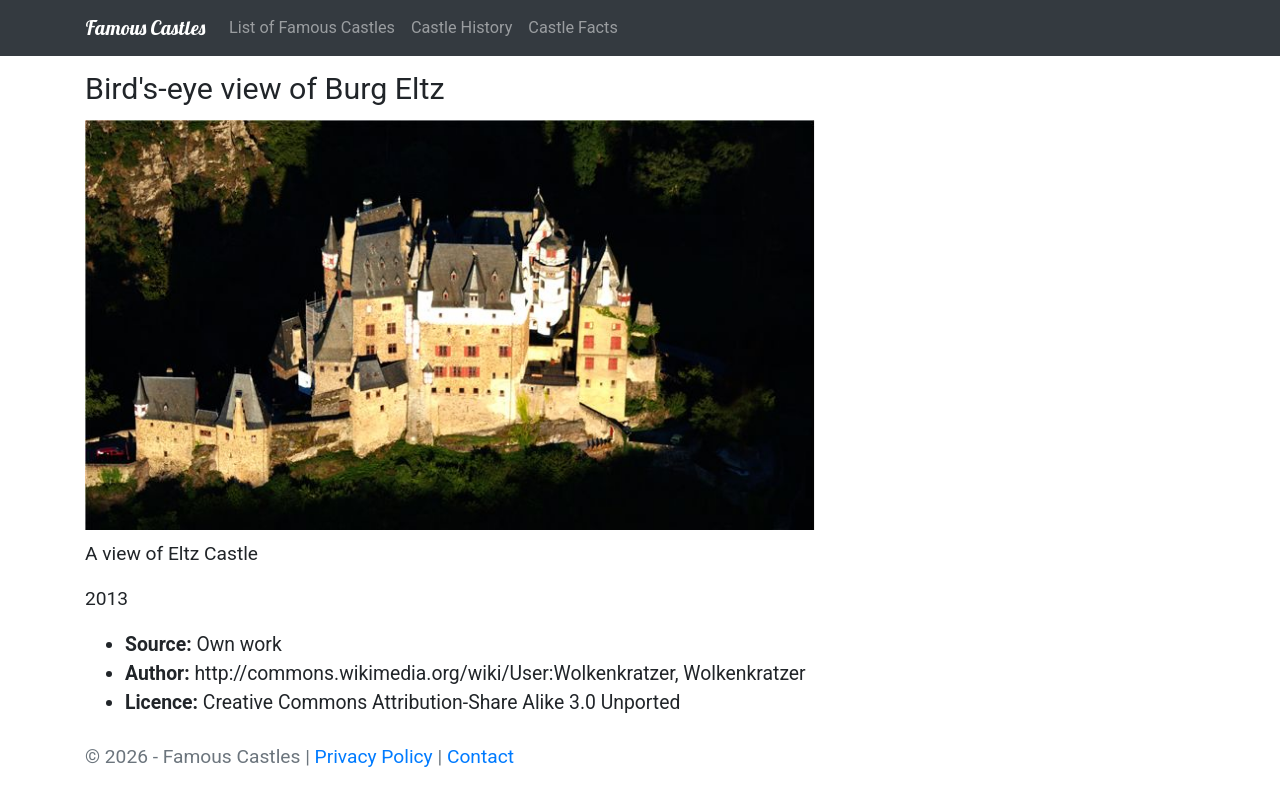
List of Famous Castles (312, 27)
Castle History (461, 27)
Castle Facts (572, 27)
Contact (480, 756)
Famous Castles (145, 27)
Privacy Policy (374, 756)
